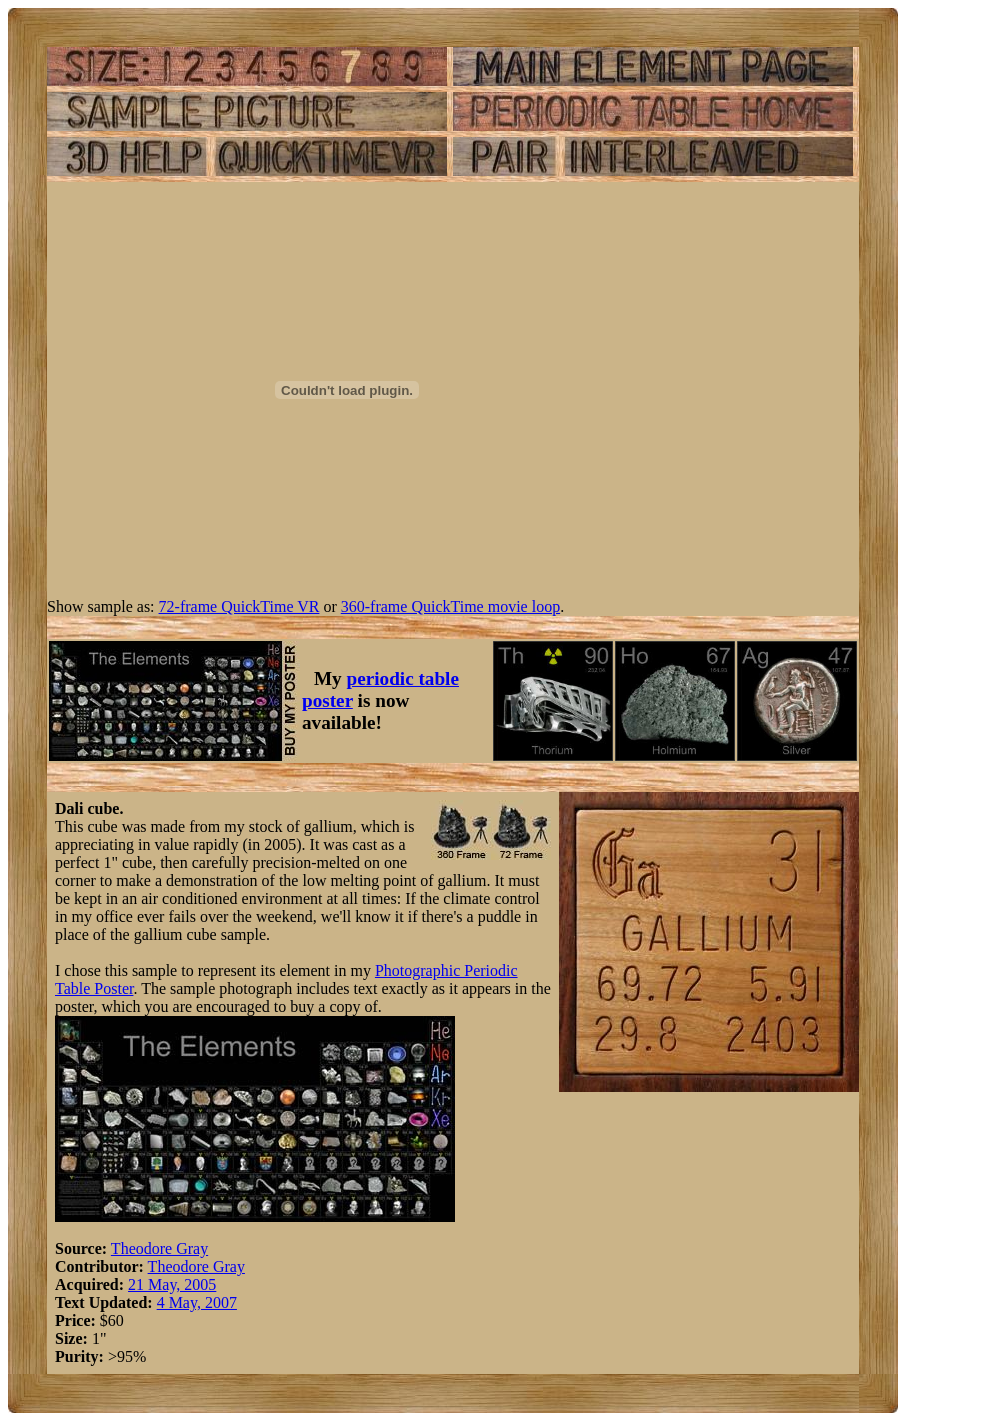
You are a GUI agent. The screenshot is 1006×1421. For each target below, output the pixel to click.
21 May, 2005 (172, 1284)
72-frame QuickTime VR (239, 606)
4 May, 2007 (197, 1302)
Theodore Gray (159, 1248)
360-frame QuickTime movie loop (450, 606)
